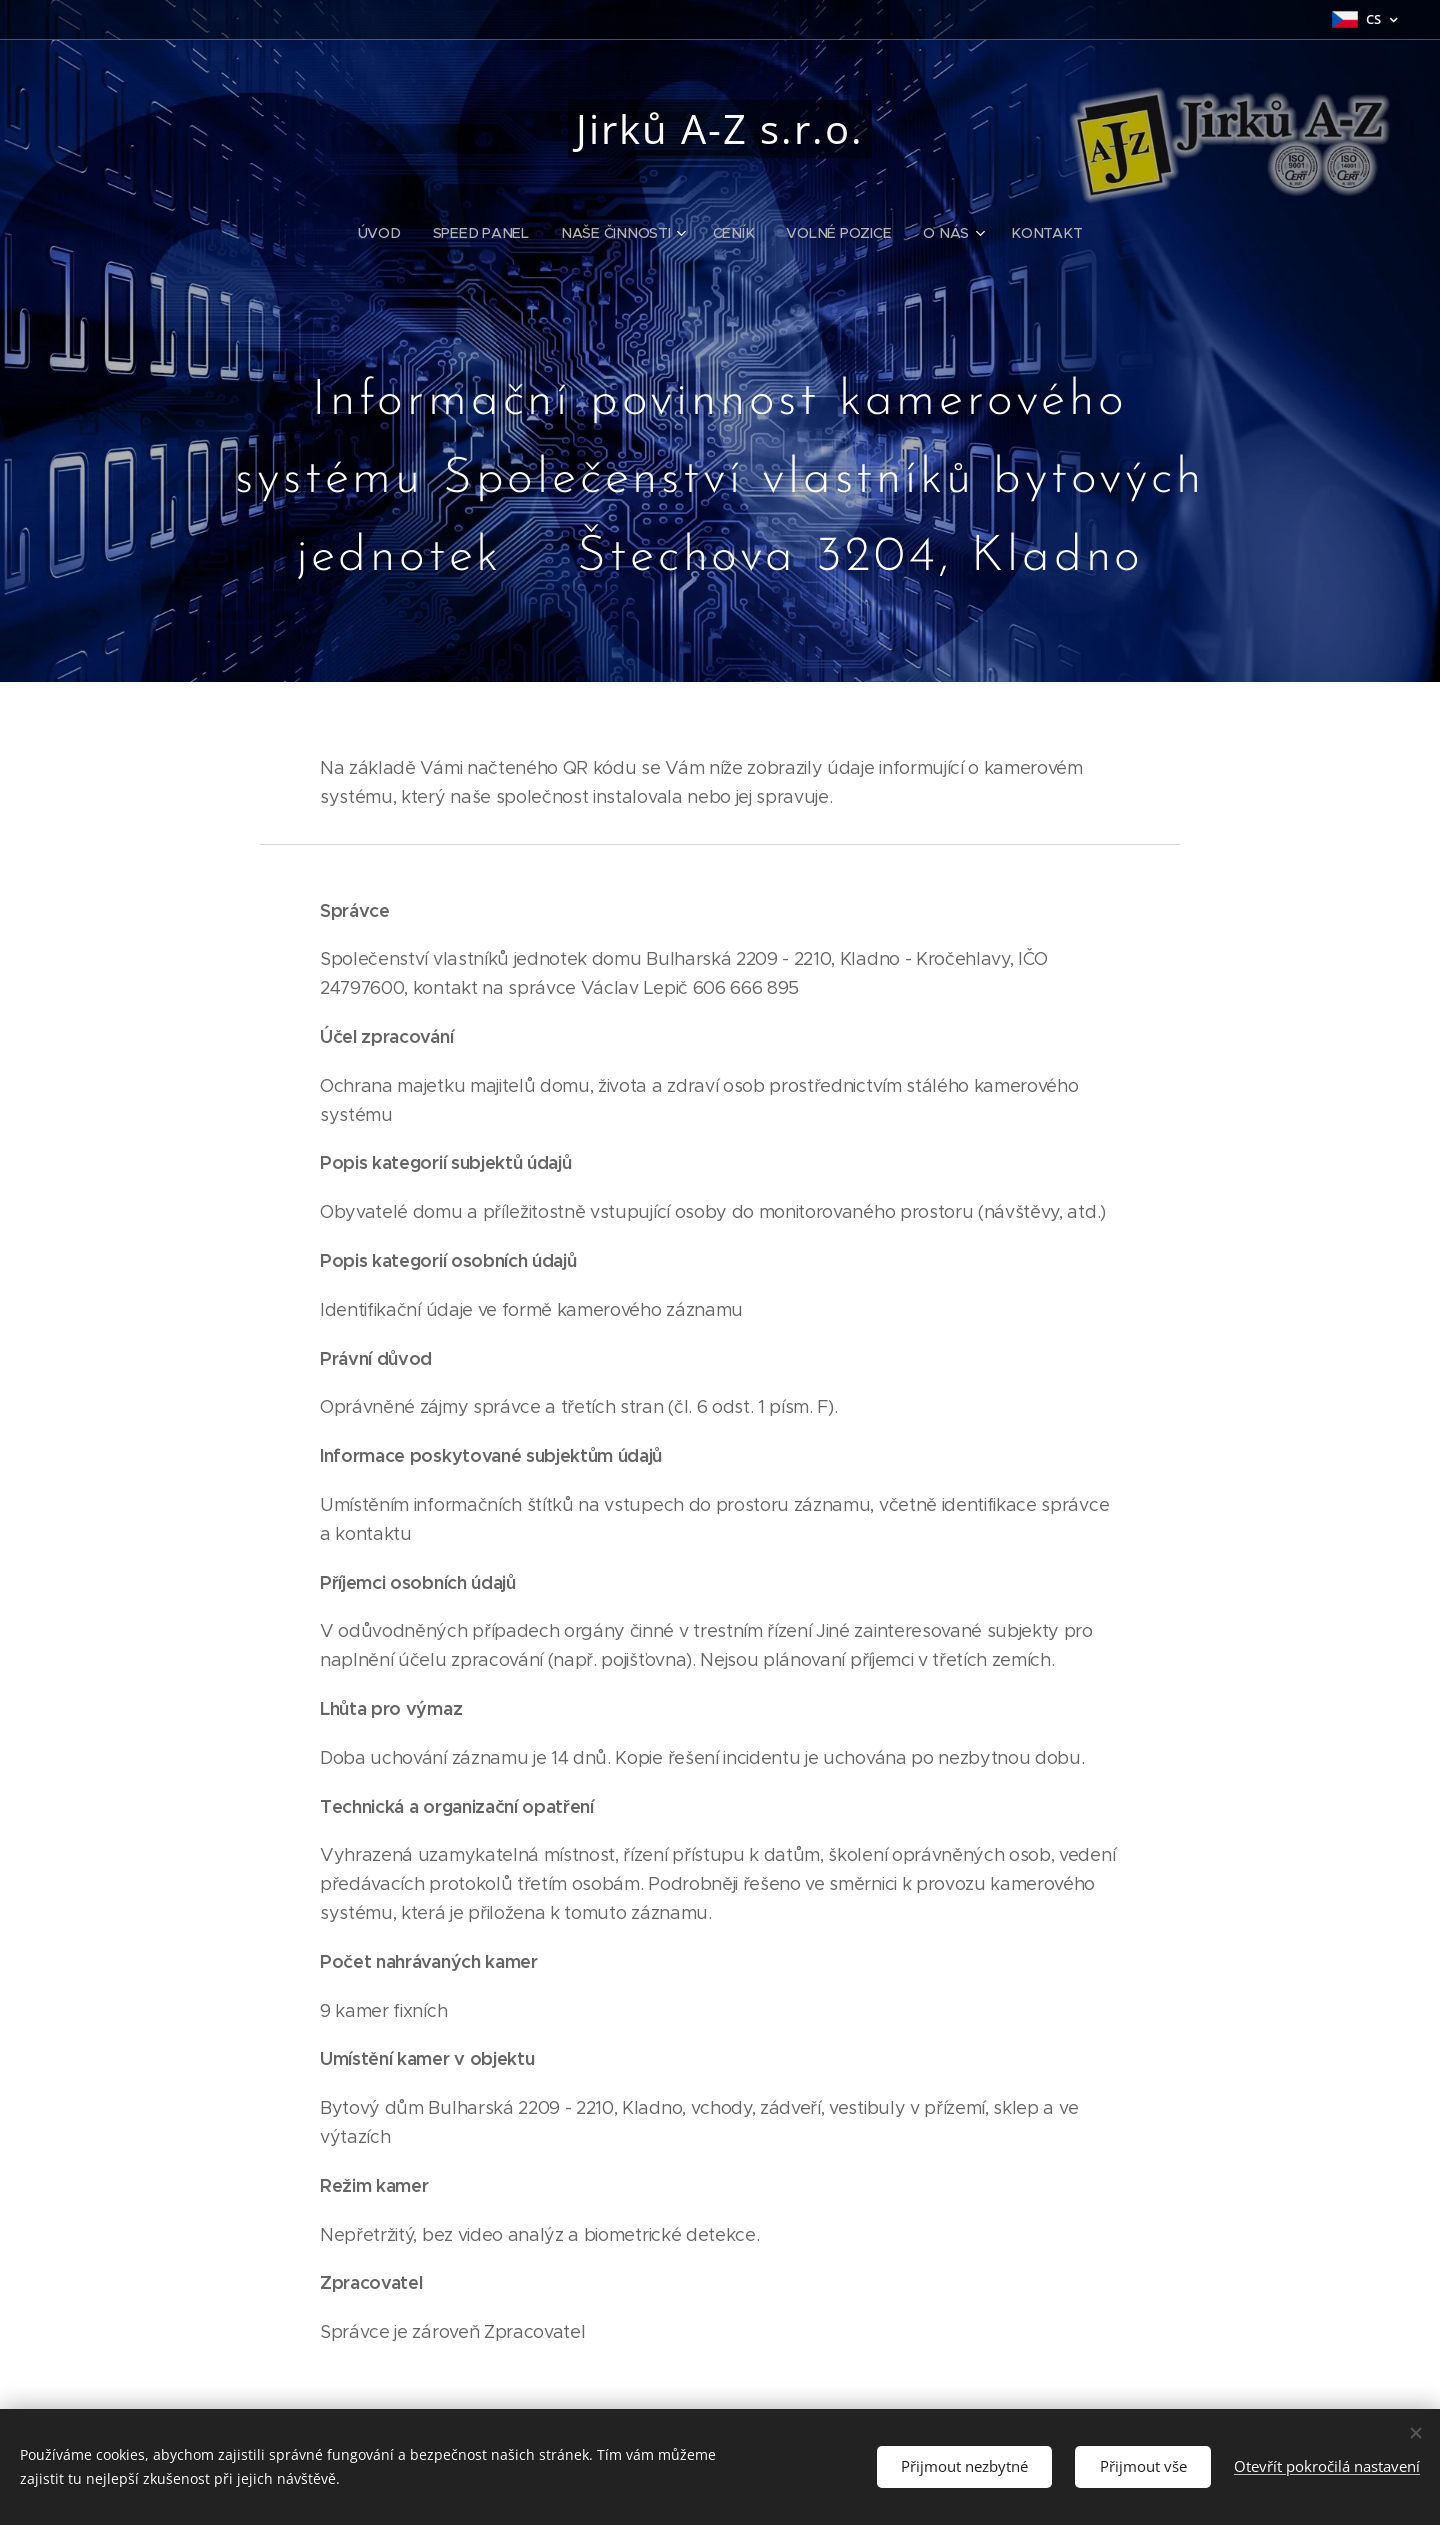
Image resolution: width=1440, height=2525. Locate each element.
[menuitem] (390, 233)
